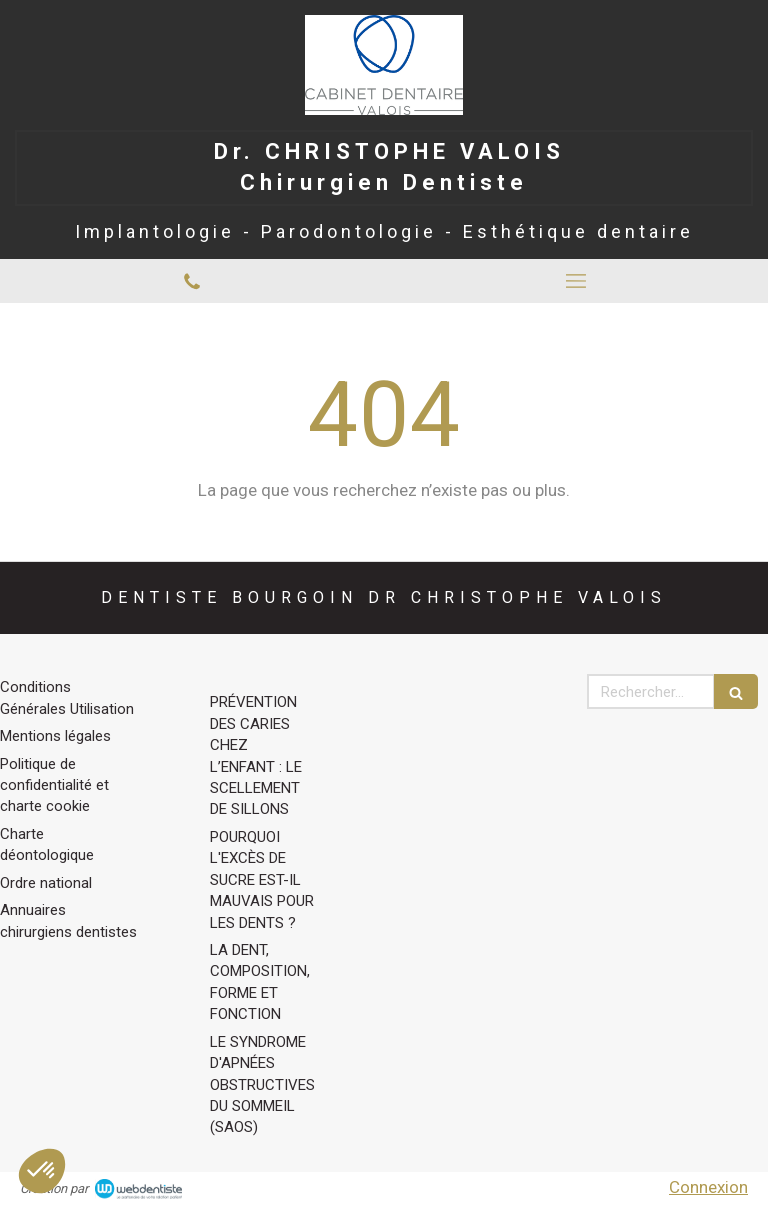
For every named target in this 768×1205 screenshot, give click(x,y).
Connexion (708, 1187)
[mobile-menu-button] (576, 281)
